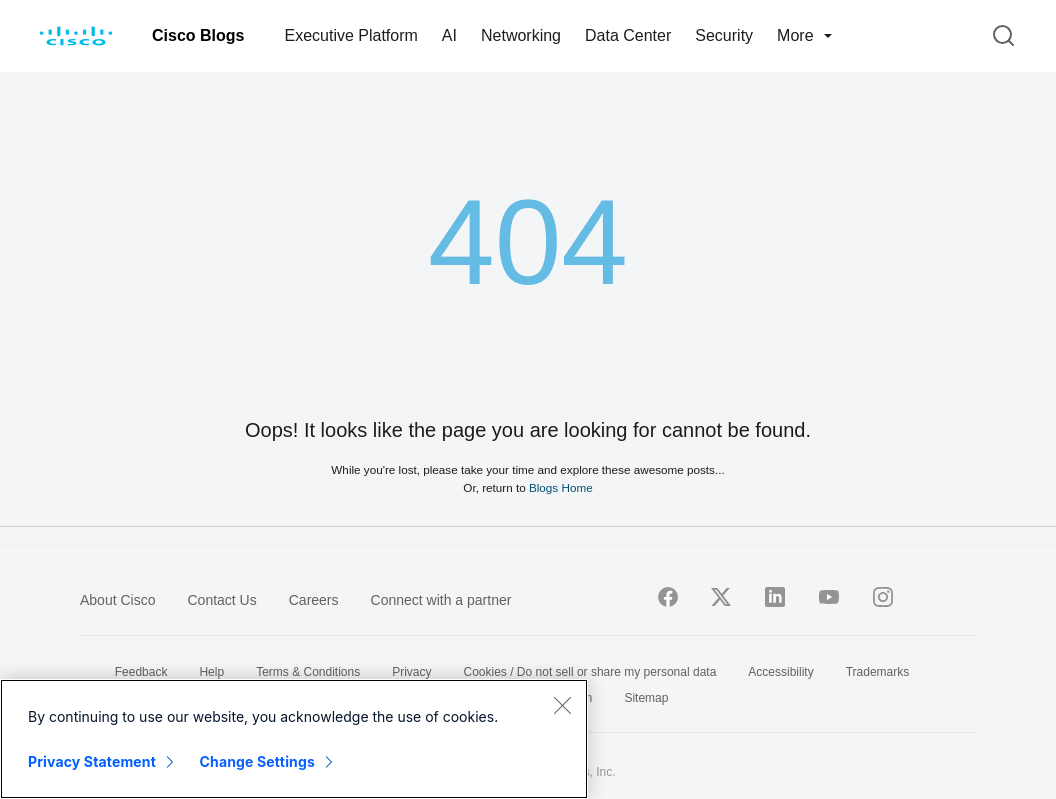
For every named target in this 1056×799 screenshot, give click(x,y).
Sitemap (646, 698)
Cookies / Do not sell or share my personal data (590, 672)
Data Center (628, 35)
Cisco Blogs (198, 35)
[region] (294, 739)
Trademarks (878, 672)
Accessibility (780, 672)
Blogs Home (561, 487)
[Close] (562, 705)
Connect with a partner (441, 600)
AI (449, 35)
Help (211, 672)
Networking (521, 35)
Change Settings (257, 761)
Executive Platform (350, 35)
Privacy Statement (92, 761)
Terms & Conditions (308, 672)
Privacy (411, 672)
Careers (314, 600)
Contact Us (221, 600)
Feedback (141, 672)
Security (724, 35)
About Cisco (117, 600)
